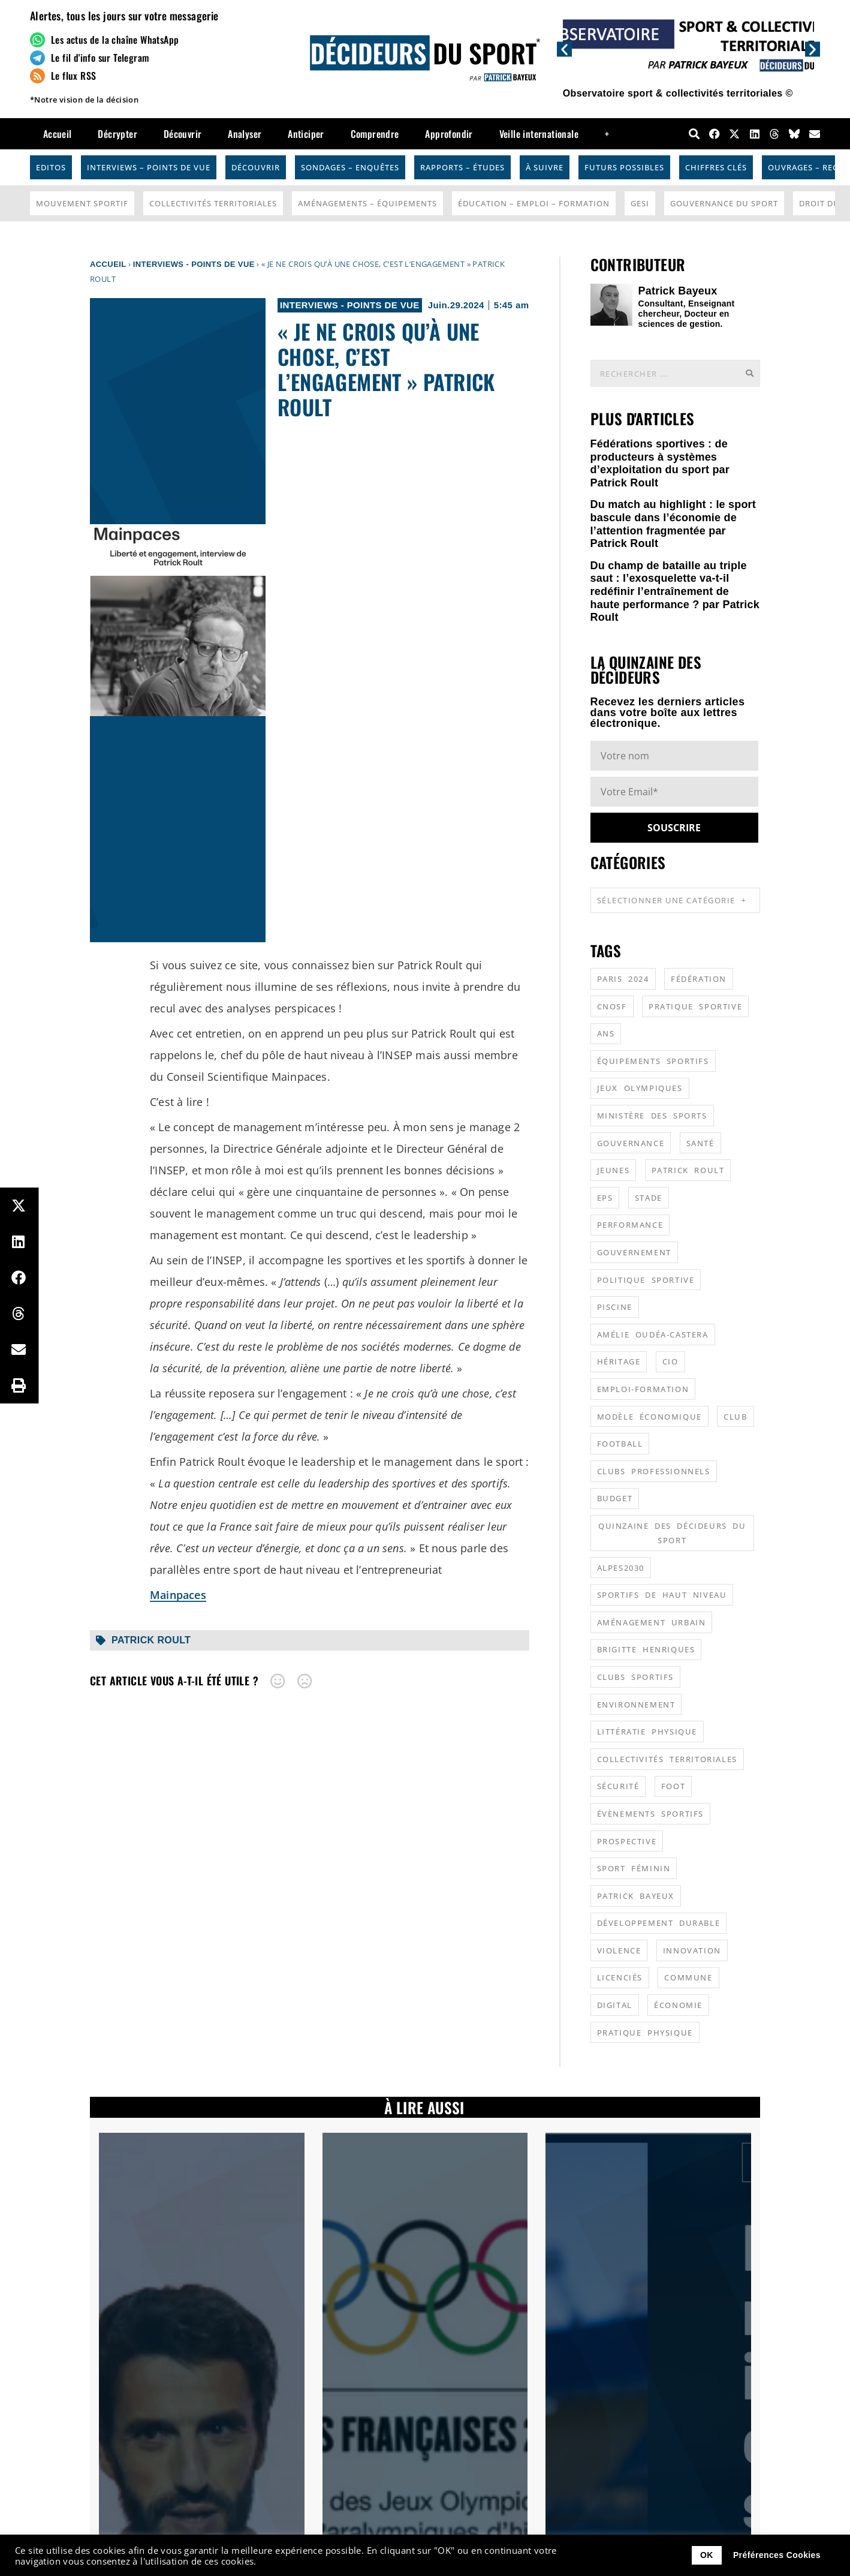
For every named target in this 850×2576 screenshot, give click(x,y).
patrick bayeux (635, 1895)
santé (700, 1143)
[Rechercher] (749, 373)
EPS (605, 1197)
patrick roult (151, 1640)
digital (614, 2005)
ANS (606, 1033)
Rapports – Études (462, 167)
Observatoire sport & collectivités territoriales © (678, 93)
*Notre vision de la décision (84, 99)
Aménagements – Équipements (367, 203)
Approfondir (448, 134)
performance (630, 1224)
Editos (51, 167)
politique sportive (646, 1280)
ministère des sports (652, 1115)
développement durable (659, 1922)
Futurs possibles (624, 167)
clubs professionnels (653, 1471)
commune (688, 1977)
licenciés (620, 1977)
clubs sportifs (635, 1677)
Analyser (244, 134)
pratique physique (645, 2032)
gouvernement (634, 1252)
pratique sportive (695, 1006)
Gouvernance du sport (724, 203)
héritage (619, 1361)
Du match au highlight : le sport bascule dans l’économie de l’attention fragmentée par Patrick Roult (673, 523)
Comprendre (375, 134)
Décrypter (117, 134)
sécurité (618, 1786)
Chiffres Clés (716, 167)
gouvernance (631, 1143)
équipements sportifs (653, 1061)
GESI (640, 203)
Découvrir (183, 134)
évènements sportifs (650, 1813)
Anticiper (306, 134)
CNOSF (612, 1006)
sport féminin (634, 1868)
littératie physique (647, 1731)
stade (648, 1197)
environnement (636, 1704)
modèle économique (649, 1416)
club (735, 1416)
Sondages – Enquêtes (350, 167)
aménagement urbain (651, 1622)
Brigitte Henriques (646, 1649)
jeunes (613, 1170)
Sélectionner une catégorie (672, 900)
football (620, 1443)
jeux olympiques (640, 1088)
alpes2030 (620, 1567)
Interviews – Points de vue (148, 167)
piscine (614, 1306)
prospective (627, 1841)
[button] (564, 48)
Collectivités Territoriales (213, 203)
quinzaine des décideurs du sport (672, 1533)
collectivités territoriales (667, 1759)
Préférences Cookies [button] (777, 2555)
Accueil (57, 134)
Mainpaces (178, 1595)
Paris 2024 (623, 978)
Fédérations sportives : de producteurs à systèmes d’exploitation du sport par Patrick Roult (660, 463)
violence (619, 1950)
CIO (670, 1361)
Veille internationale (538, 134)
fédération (699, 978)
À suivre (544, 167)
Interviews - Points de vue (194, 264)
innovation (692, 1950)
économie (678, 2005)
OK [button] (706, 2555)
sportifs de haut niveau (662, 1594)
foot (673, 1786)
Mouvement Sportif (82, 203)
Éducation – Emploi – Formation (534, 203)
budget (615, 1498)
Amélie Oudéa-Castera (653, 1334)
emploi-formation (643, 1389)
